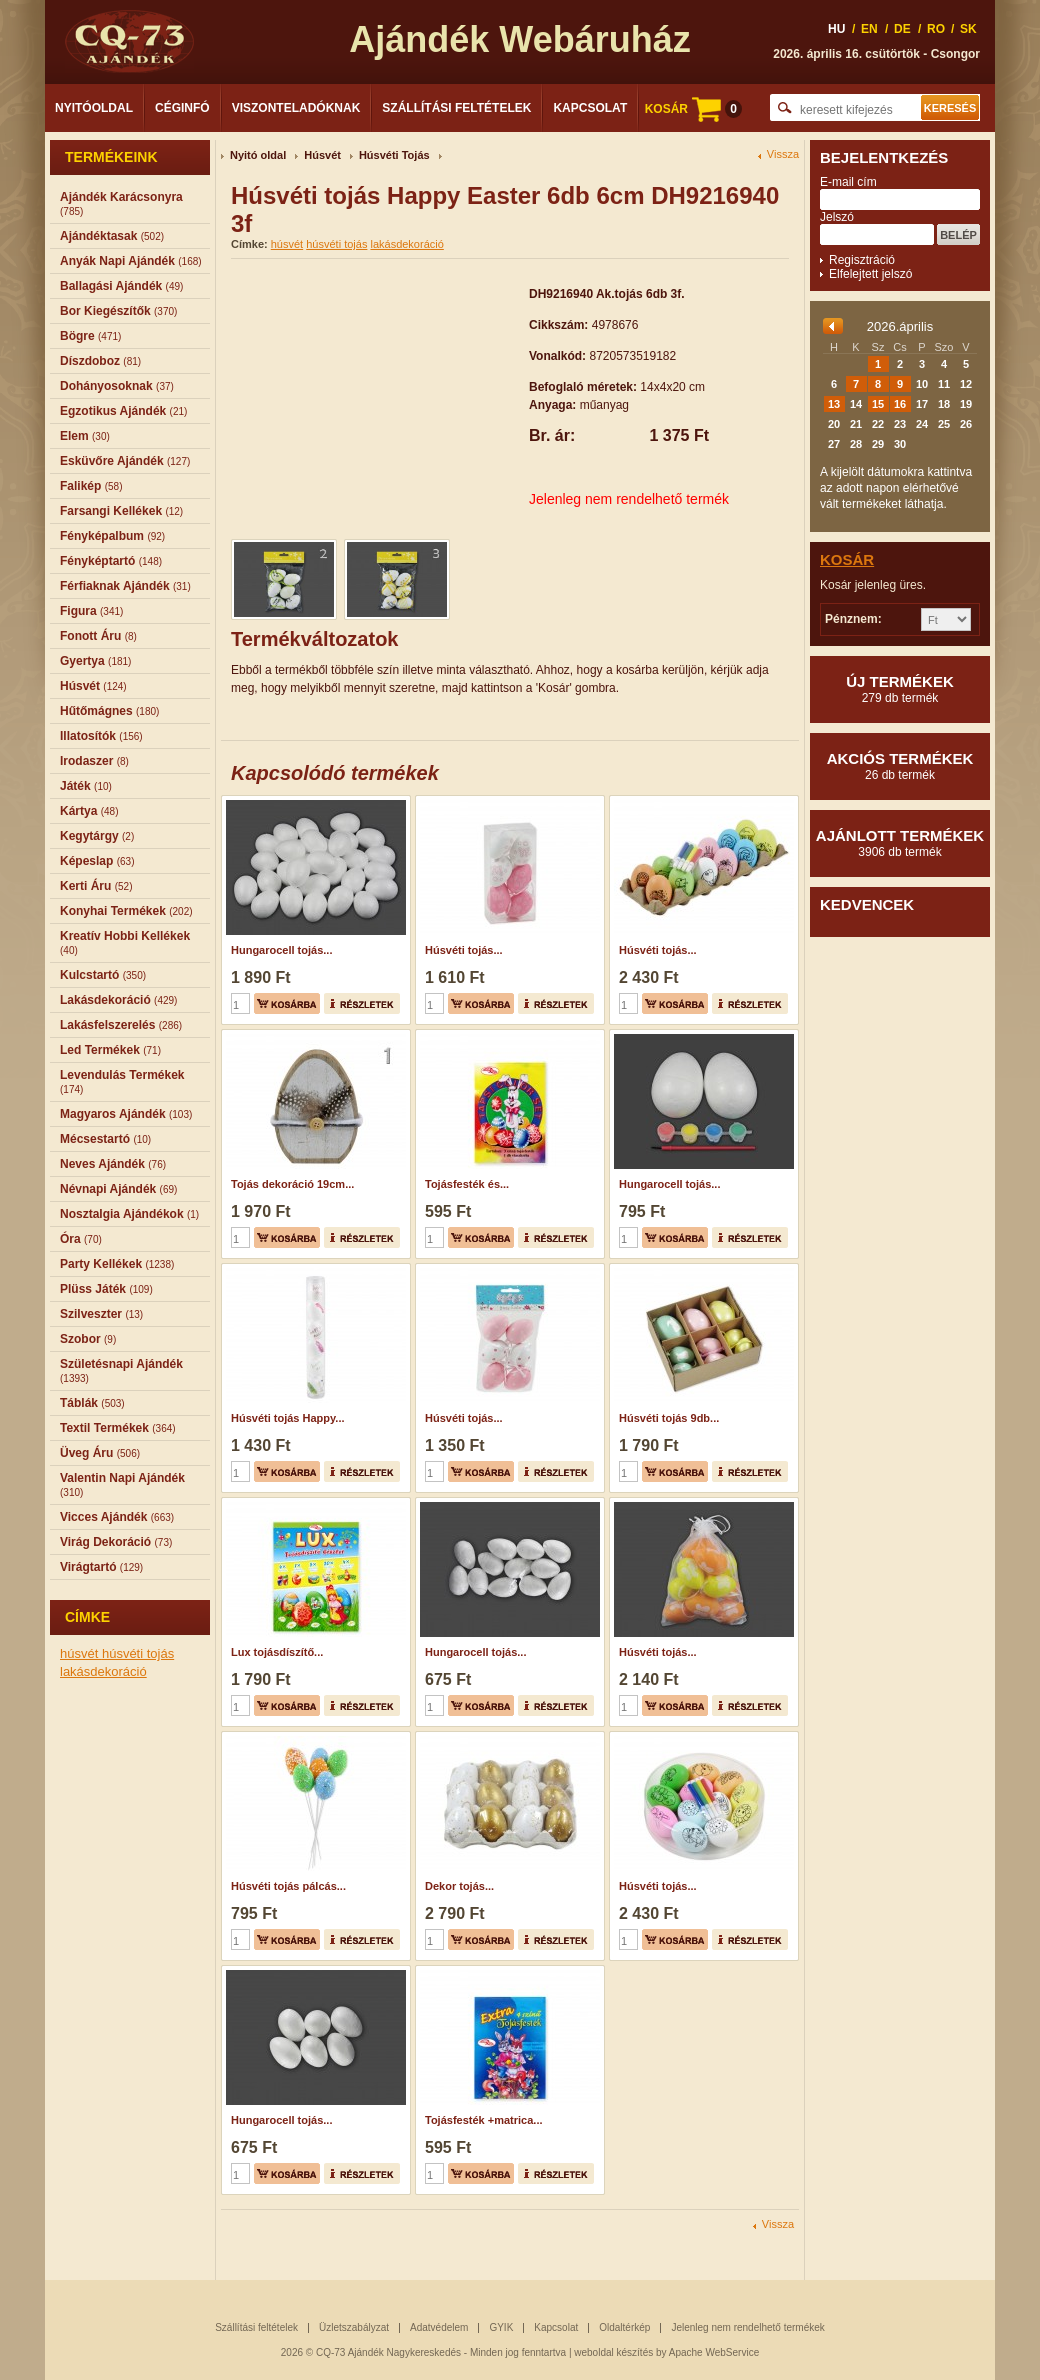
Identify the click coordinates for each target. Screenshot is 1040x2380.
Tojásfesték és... (467, 1184)
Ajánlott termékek (900, 843)
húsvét (81, 1653)
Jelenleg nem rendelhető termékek (747, 2327)
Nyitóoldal (94, 108)
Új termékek (900, 689)
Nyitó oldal (258, 155)
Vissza (783, 154)
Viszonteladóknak (296, 108)
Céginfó (182, 108)
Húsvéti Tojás (394, 155)
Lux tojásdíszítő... (277, 1652)
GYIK (501, 2327)
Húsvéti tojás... (464, 950)
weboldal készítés (613, 2352)
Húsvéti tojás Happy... (288, 1418)
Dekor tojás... (459, 1886)
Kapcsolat (590, 108)
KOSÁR (693, 109)
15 (878, 404)
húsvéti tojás (138, 1653)
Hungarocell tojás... (281, 950)
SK (968, 29)
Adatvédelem (439, 2327)
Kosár (847, 559)
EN (869, 29)
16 (900, 404)
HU (836, 29)
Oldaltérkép (624, 2327)
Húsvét (322, 155)
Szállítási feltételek (456, 108)
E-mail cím (848, 182)
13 (834, 404)
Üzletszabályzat (354, 2327)
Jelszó (837, 217)
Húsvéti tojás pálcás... (288, 1886)
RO (936, 29)
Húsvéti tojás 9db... (669, 1418)
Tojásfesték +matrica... (484, 2120)
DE (902, 29)
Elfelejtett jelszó (870, 274)
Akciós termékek (900, 766)
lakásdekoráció (103, 1671)
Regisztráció (862, 260)
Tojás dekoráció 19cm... (292, 1184)
